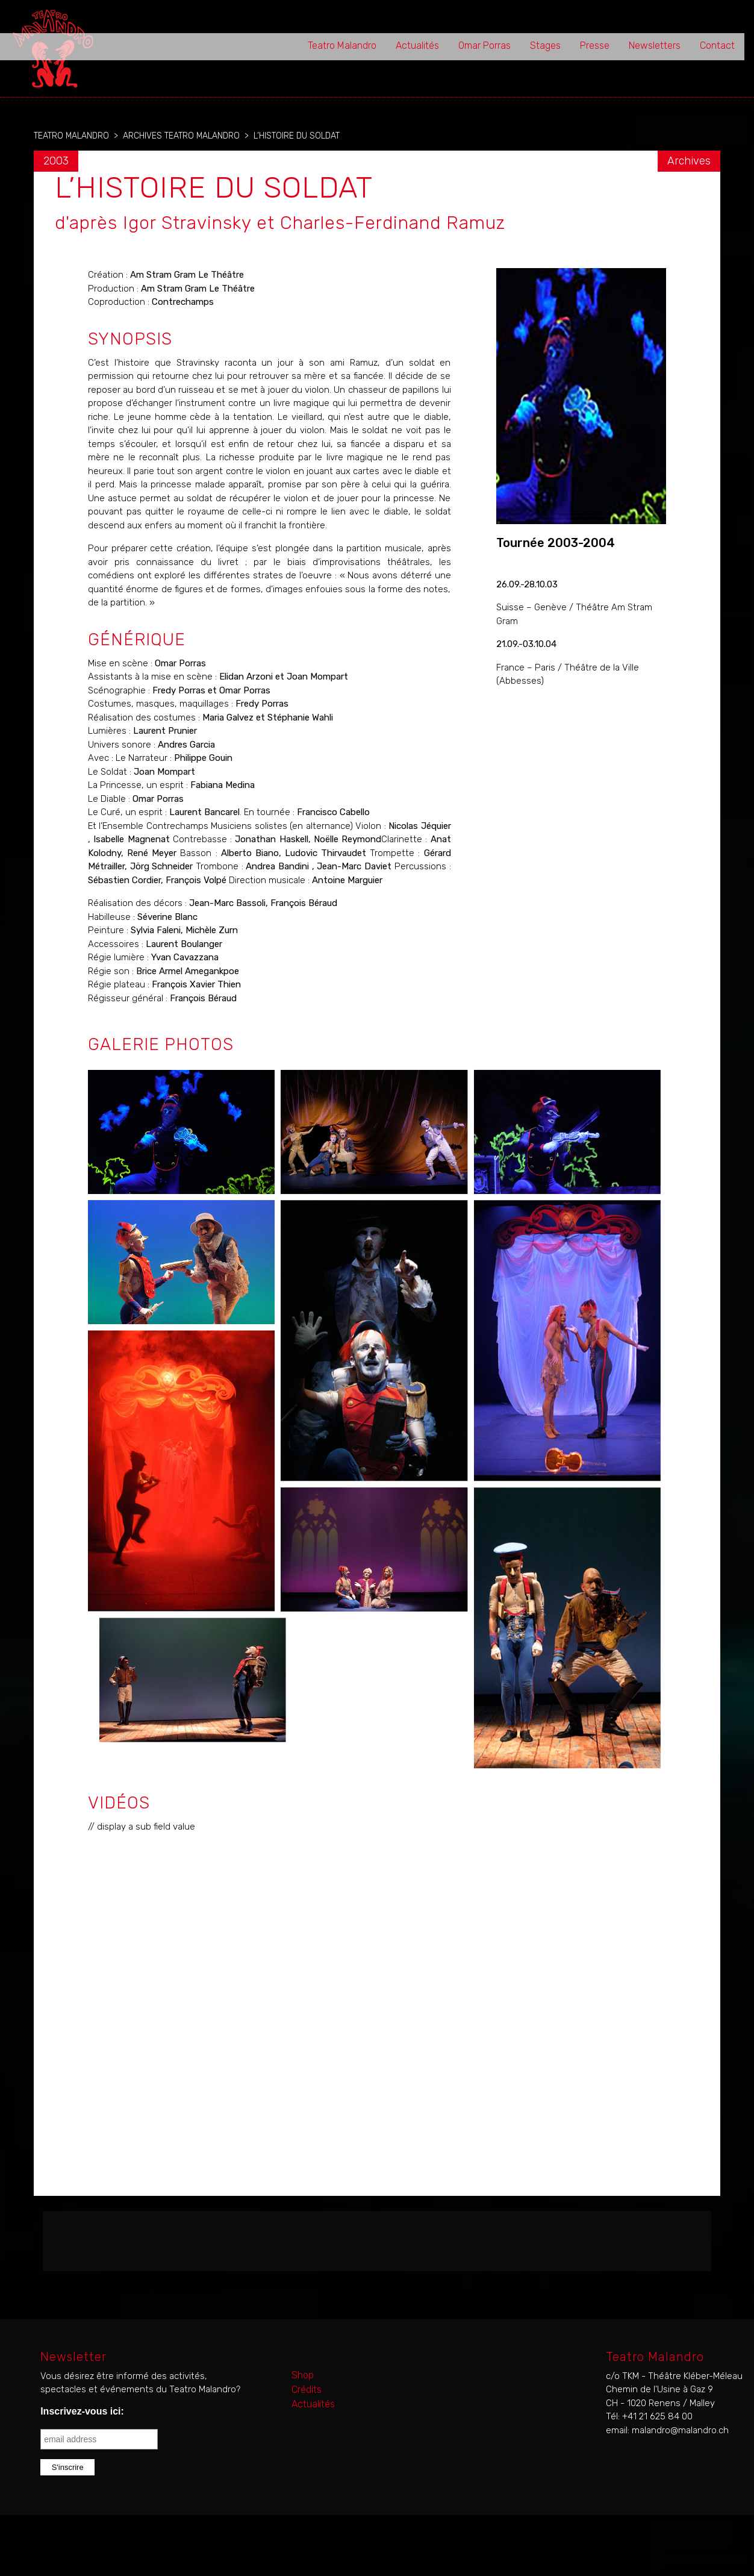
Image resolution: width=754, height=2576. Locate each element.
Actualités (417, 45)
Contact (717, 45)
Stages (545, 45)
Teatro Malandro (342, 45)
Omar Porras (484, 45)
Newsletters (655, 45)
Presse (594, 45)
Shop (302, 2375)
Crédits (306, 2389)
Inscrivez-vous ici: (82, 2411)
